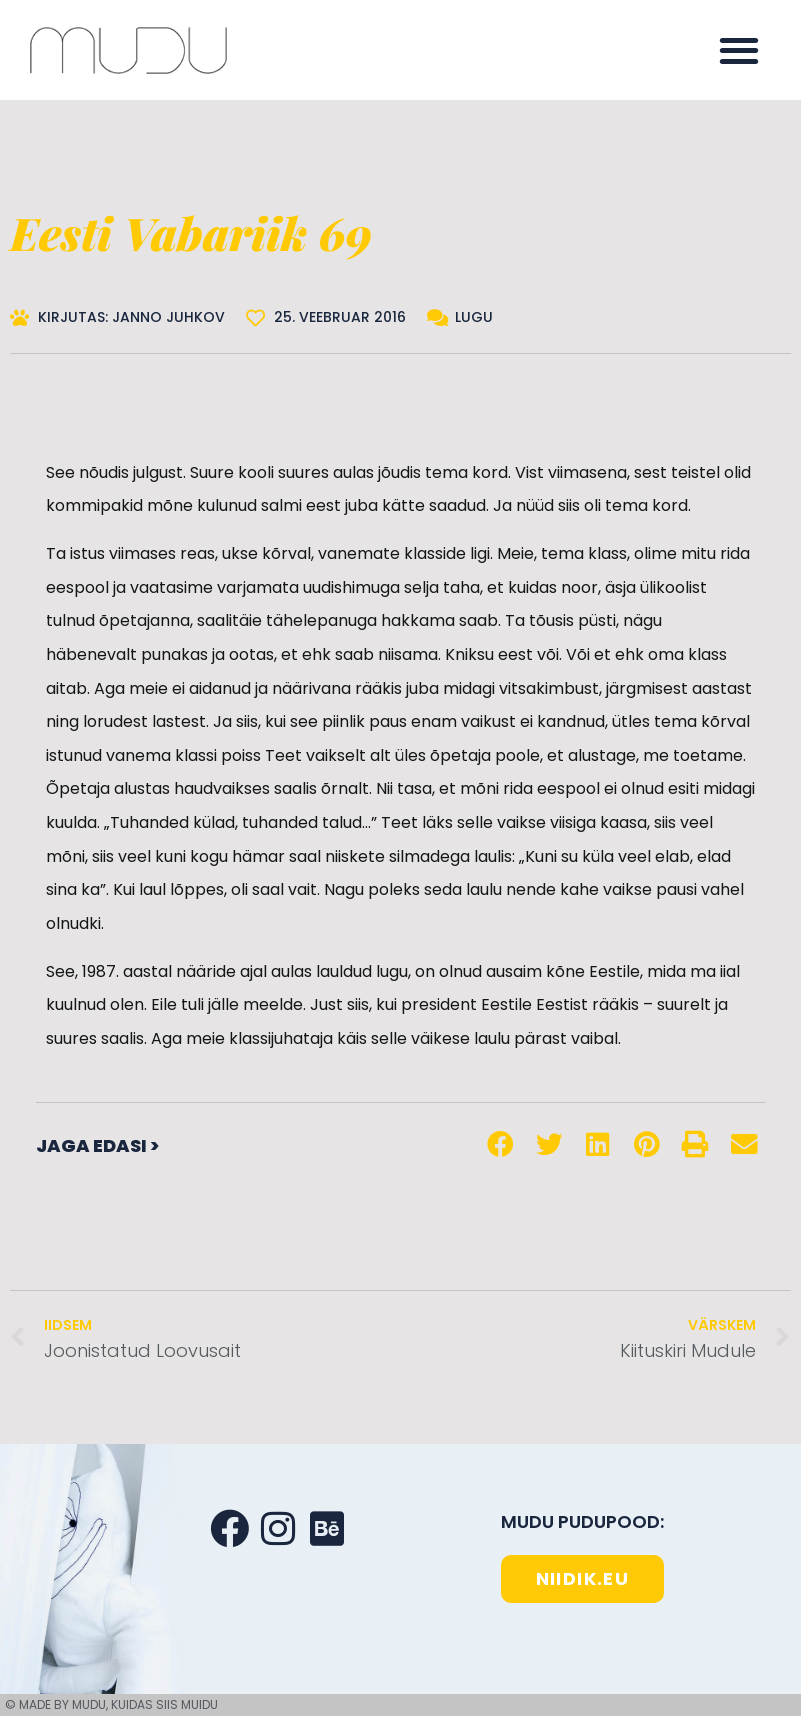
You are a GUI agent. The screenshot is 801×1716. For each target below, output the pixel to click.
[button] (739, 50)
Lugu (474, 317)
